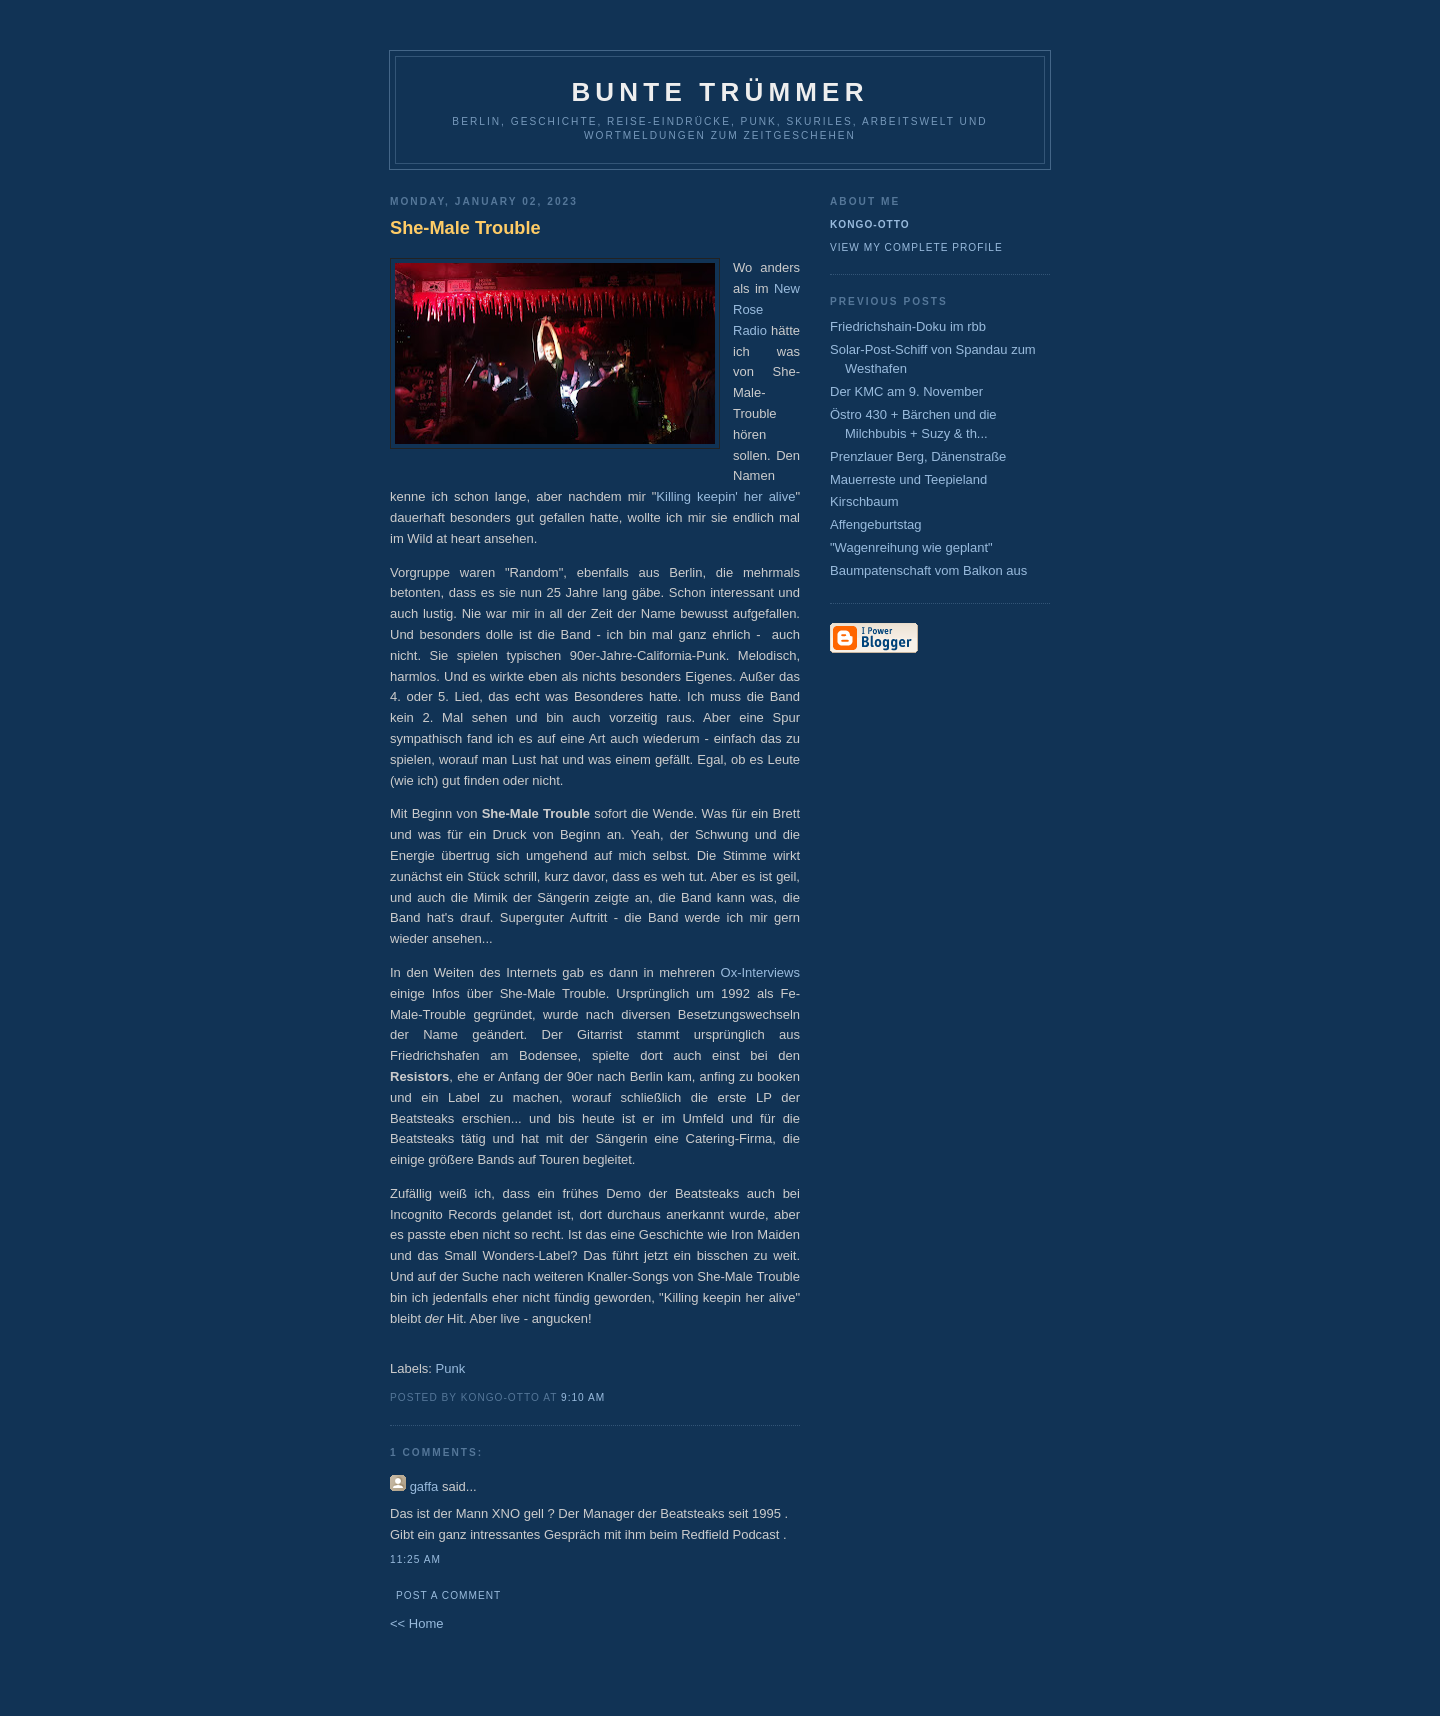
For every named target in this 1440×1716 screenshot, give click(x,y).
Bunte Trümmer (719, 92)
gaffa (424, 1486)
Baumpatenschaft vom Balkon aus (928, 570)
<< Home (416, 1623)
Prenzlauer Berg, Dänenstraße (918, 456)
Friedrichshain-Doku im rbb (908, 326)
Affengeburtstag (876, 524)
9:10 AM (583, 1397)
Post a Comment (448, 1595)
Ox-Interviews (760, 972)
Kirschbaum (864, 501)
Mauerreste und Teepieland (908, 479)
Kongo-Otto (870, 224)
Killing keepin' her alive (725, 496)
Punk (451, 1368)
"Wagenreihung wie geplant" (911, 547)
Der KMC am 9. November (906, 391)
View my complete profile (916, 247)
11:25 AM (415, 1559)
